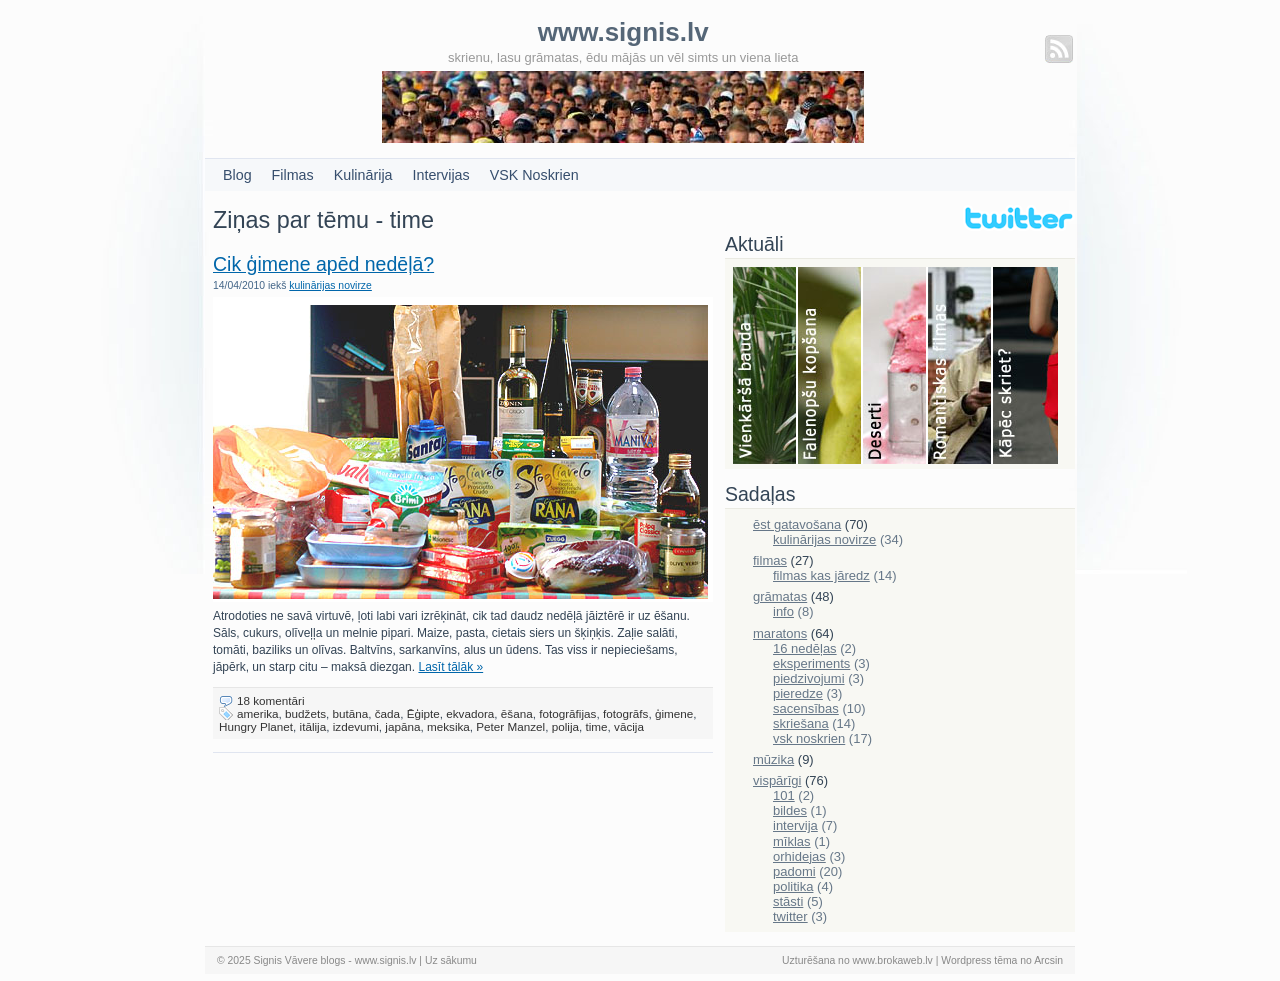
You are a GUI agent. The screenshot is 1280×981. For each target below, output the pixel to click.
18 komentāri (271, 700)
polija (565, 726)
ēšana (517, 713)
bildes (790, 810)
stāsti (788, 901)
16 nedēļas (805, 648)
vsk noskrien (809, 738)
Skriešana (1025, 367)
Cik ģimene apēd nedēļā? (323, 264)
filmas (770, 560)
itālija (313, 726)
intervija (795, 825)
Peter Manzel (510, 726)
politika (793, 886)
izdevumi (356, 726)
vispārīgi (777, 780)
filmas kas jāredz (821, 575)
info (783, 611)
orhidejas (799, 856)
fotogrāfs (625, 713)
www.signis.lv (386, 960)
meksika (448, 726)
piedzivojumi (809, 678)
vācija (629, 726)
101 (784, 795)
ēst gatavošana (797, 524)
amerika (258, 713)
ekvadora (470, 713)
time (596, 726)
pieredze (798, 693)
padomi (794, 871)
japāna (402, 726)
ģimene (674, 713)
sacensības (806, 708)
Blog (237, 175)
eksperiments (811, 663)
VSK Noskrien (534, 175)
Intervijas (441, 175)
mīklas (792, 841)
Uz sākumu (451, 960)
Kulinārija (363, 175)
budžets (305, 713)
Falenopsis (830, 367)
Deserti (895, 367)
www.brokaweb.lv (893, 960)
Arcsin (1048, 960)
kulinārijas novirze (330, 285)
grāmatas (780, 596)
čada (387, 713)
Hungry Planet (256, 726)
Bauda (765, 367)
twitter (790, 916)
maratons (780, 633)
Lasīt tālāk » (450, 667)
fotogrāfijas (567, 713)
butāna (351, 713)
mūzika (773, 759)
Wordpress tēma (979, 960)
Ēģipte (423, 713)
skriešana (801, 723)
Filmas (293, 175)
